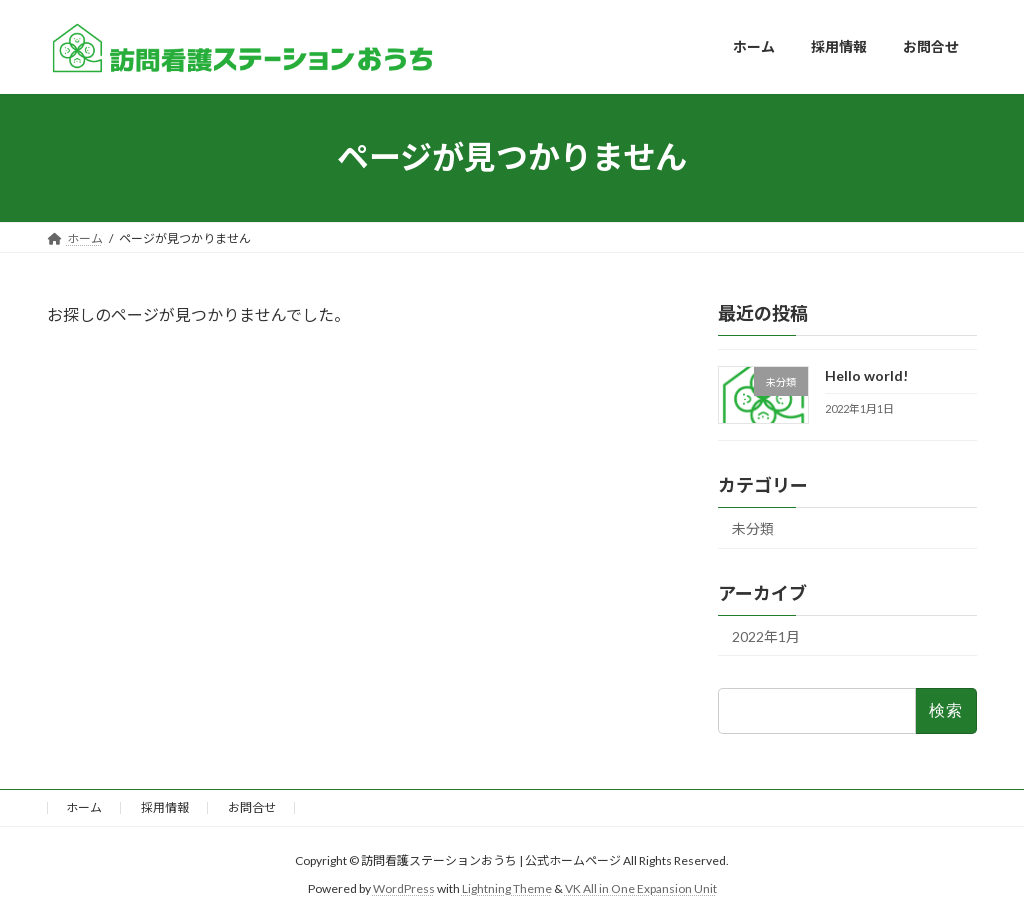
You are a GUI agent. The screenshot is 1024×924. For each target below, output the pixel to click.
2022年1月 (766, 635)
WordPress (404, 889)
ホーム (84, 807)
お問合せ (252, 807)
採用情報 (165, 807)
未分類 (753, 527)
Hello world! (866, 375)
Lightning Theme (507, 889)
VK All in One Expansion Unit (641, 889)
